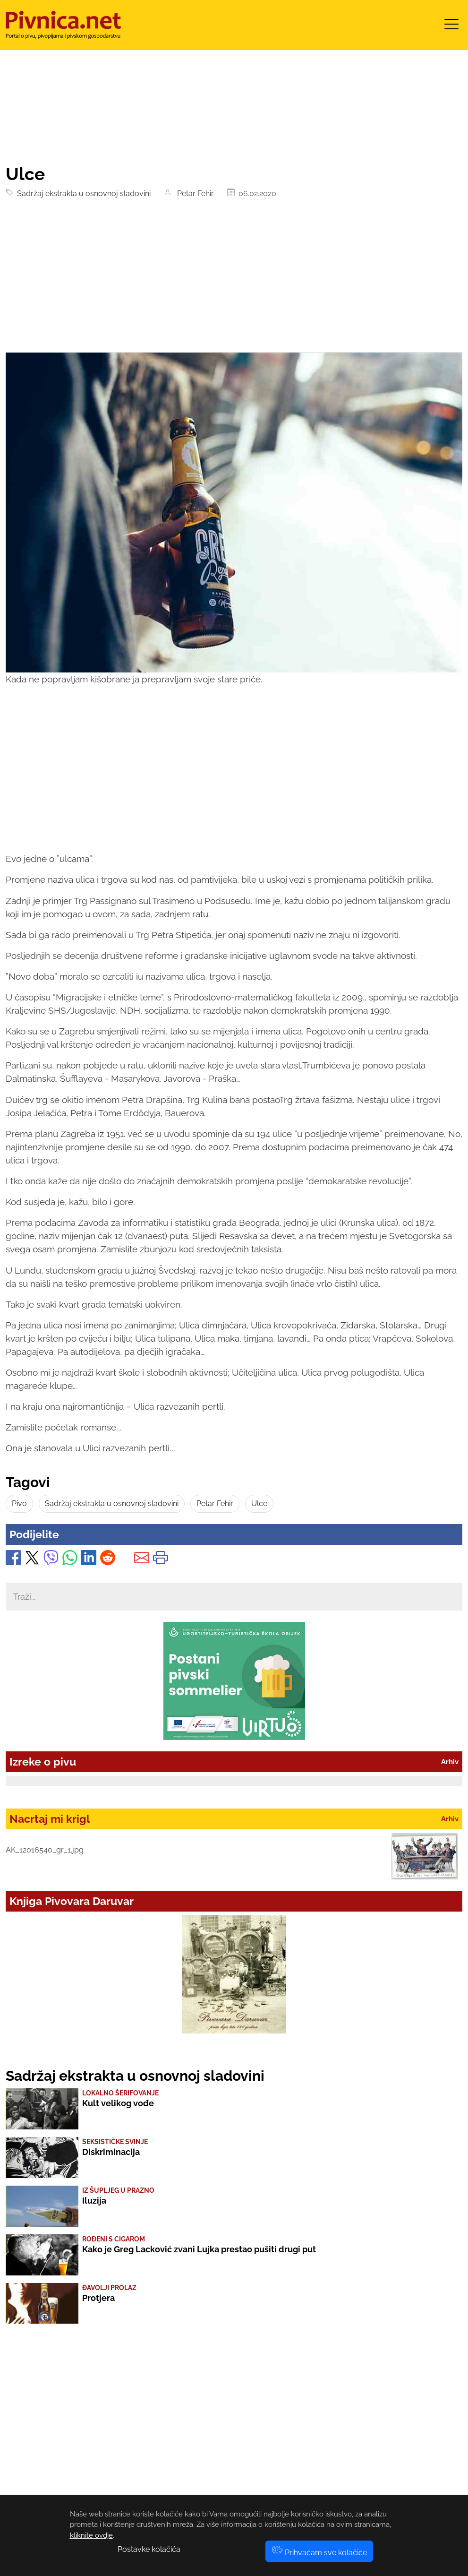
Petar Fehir (193, 193)
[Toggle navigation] (451, 27)
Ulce (259, 1503)
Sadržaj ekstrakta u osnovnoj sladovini (82, 193)
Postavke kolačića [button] (149, 2549)
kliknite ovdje (91, 2535)
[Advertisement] (234, 281)
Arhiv (450, 1762)
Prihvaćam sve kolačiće (319, 2552)
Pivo (19, 1503)
